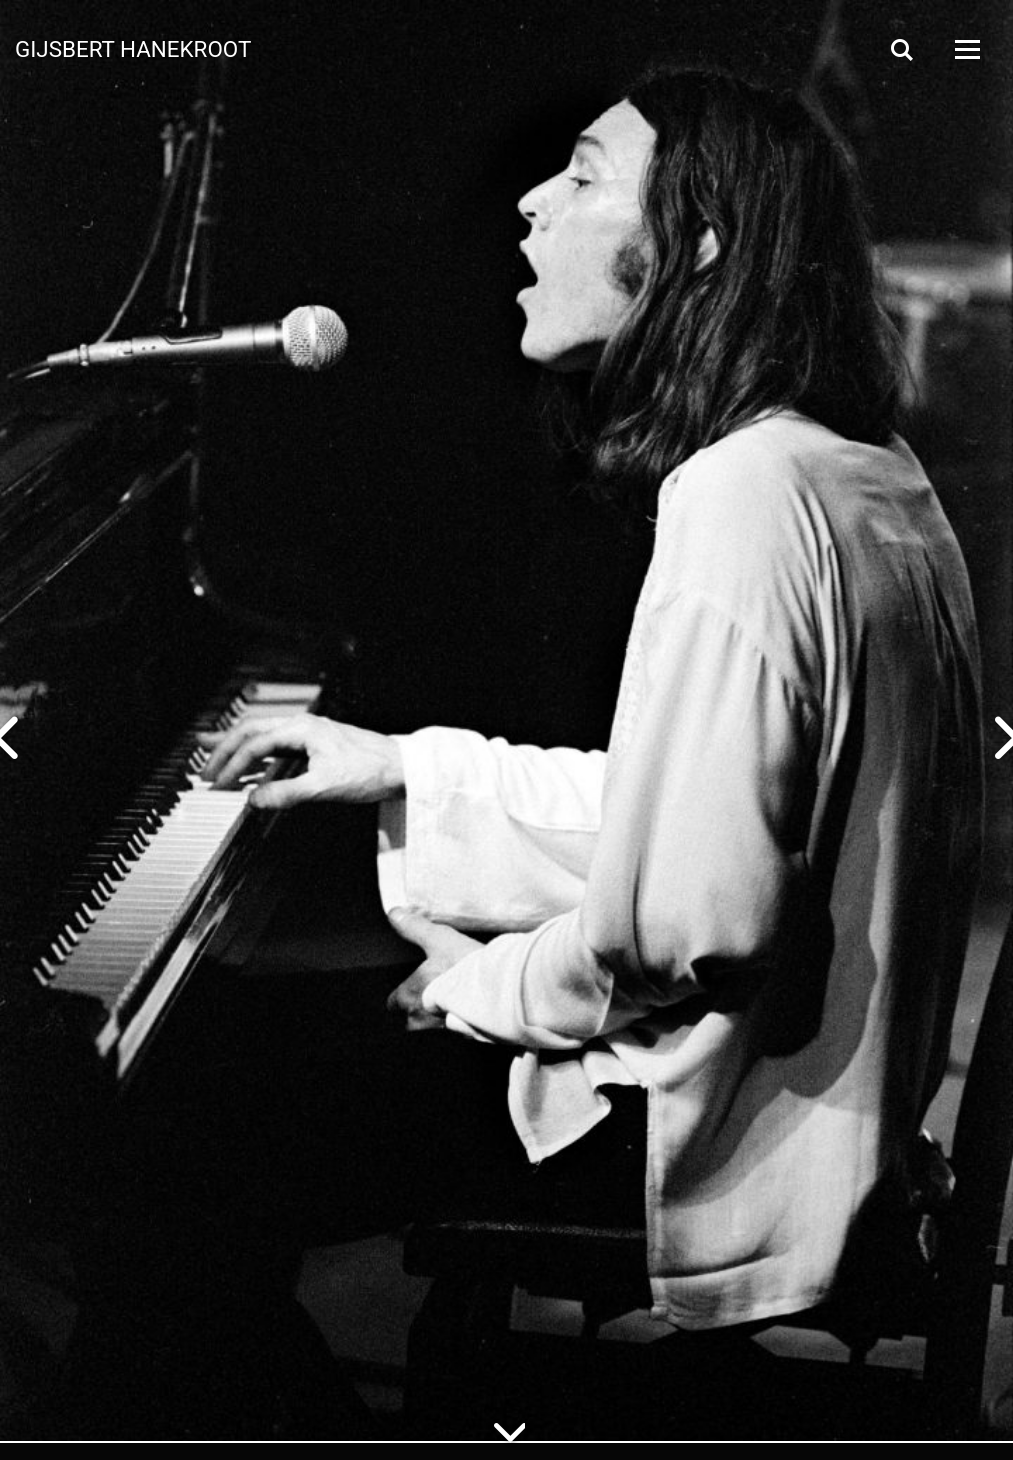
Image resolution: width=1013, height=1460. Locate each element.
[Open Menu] (966, 49)
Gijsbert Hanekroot (133, 48)
